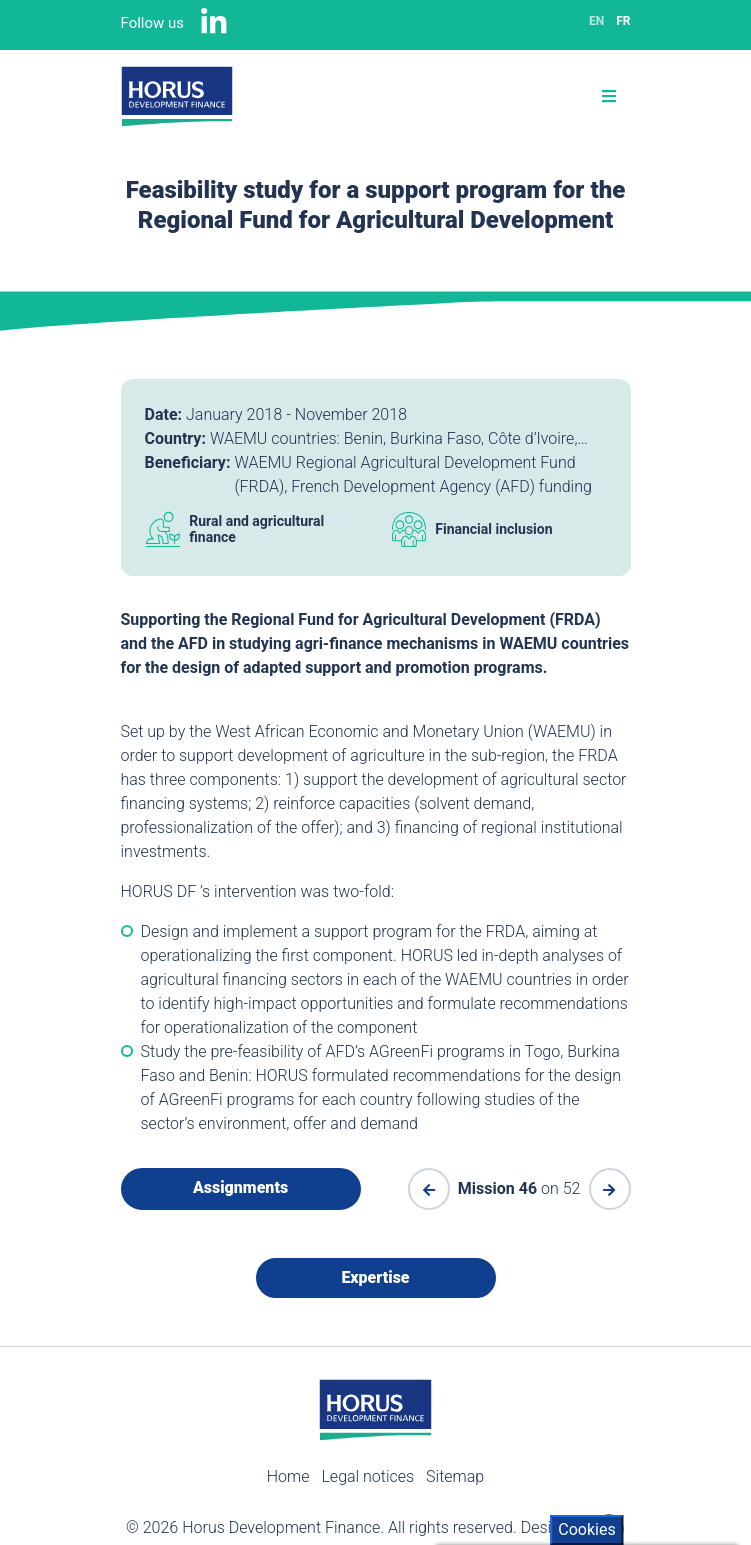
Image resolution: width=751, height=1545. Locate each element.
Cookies (586, 1232)
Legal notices (367, 1476)
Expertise (375, 1277)
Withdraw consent (536, 1502)
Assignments (240, 1187)
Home (288, 1476)
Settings (674, 1502)
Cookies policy (496, 1420)
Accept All (506, 1462)
